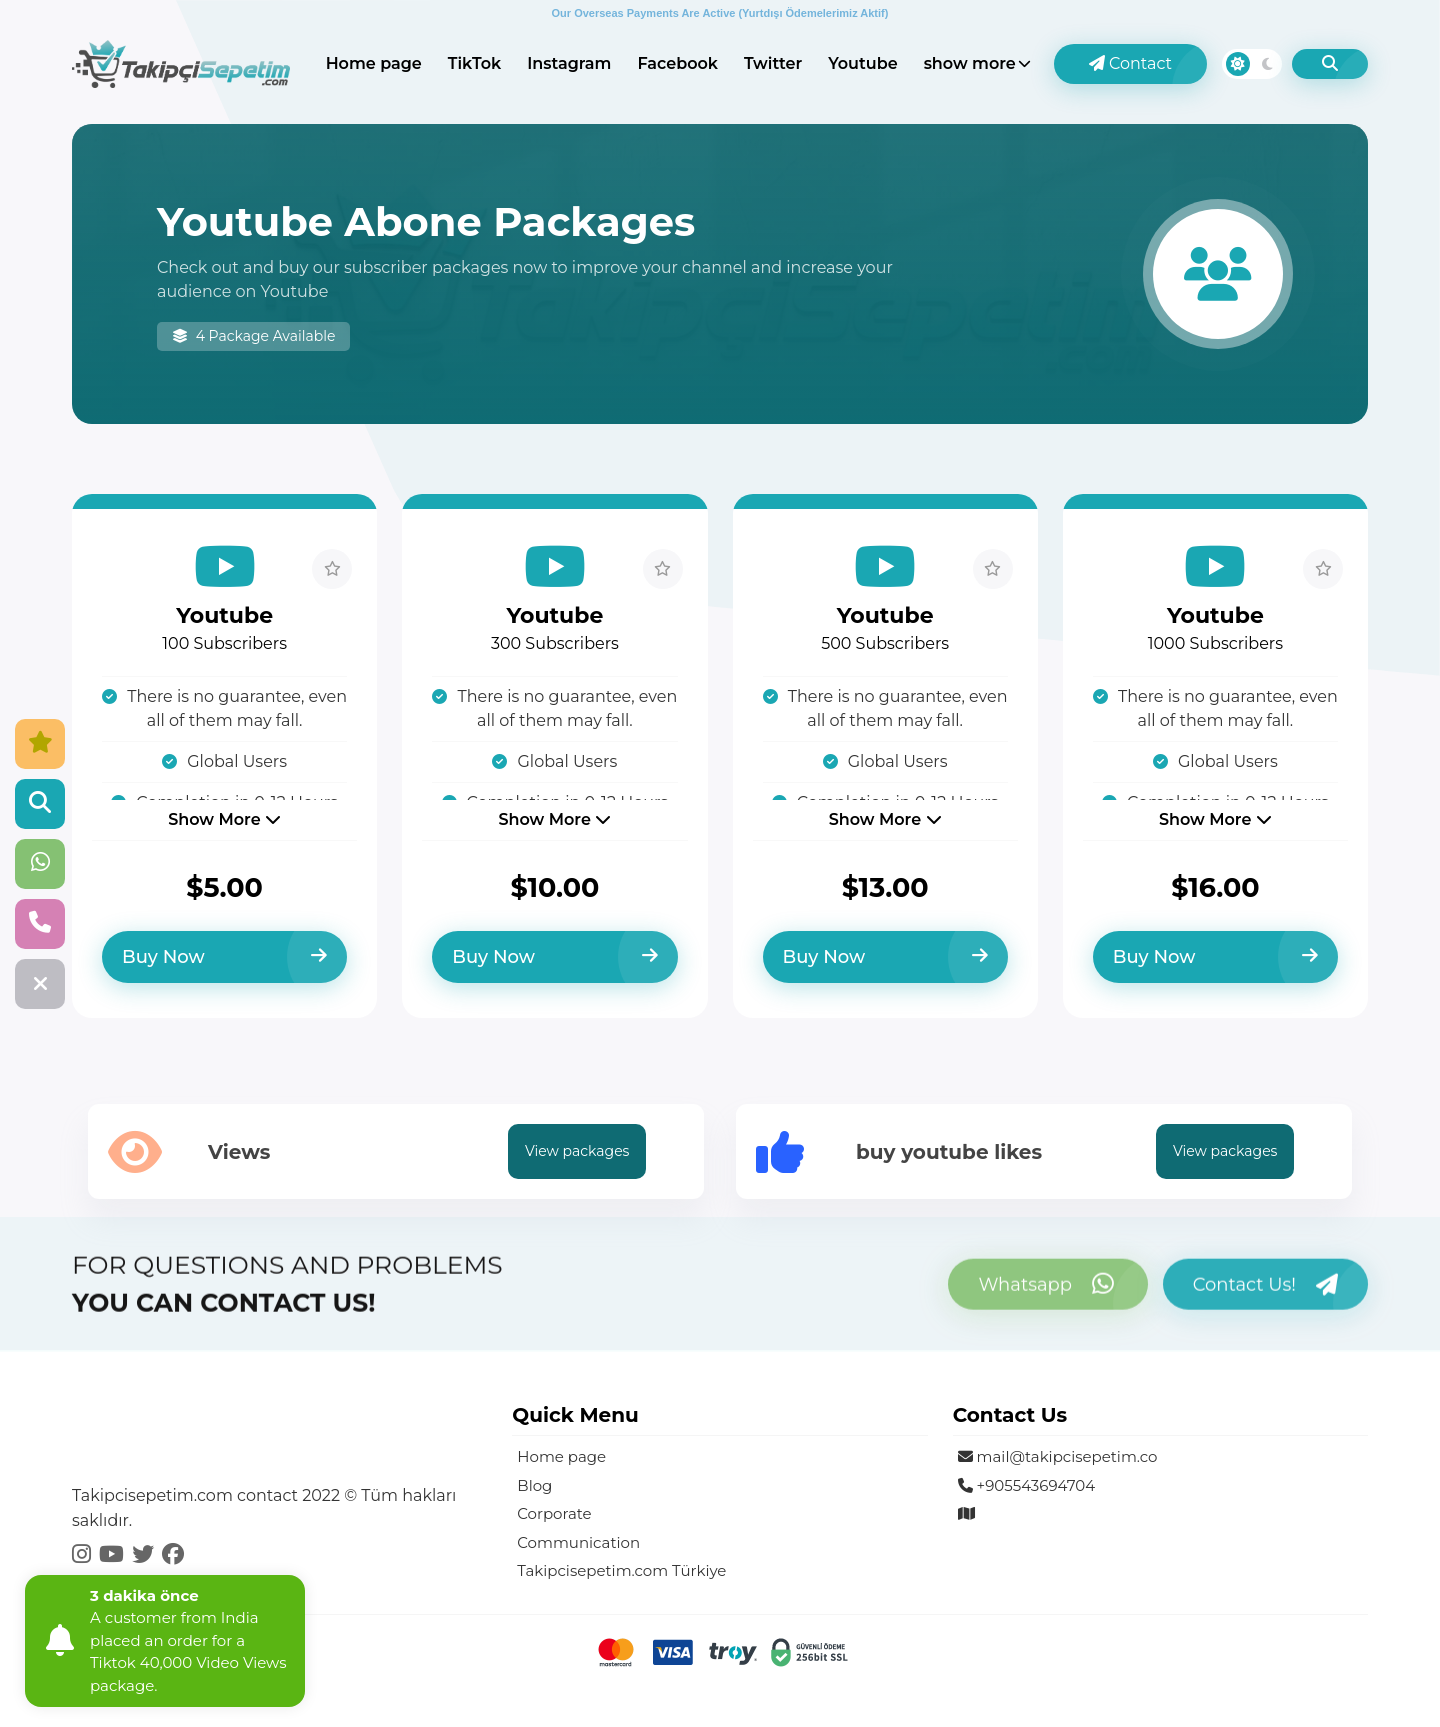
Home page (374, 63)
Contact (1130, 63)
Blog (534, 1485)
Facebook (677, 63)
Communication (578, 1542)
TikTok (474, 63)
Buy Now (224, 956)
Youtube (862, 63)
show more (970, 63)
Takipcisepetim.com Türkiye (621, 1570)
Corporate (554, 1513)
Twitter (773, 63)
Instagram (569, 63)
